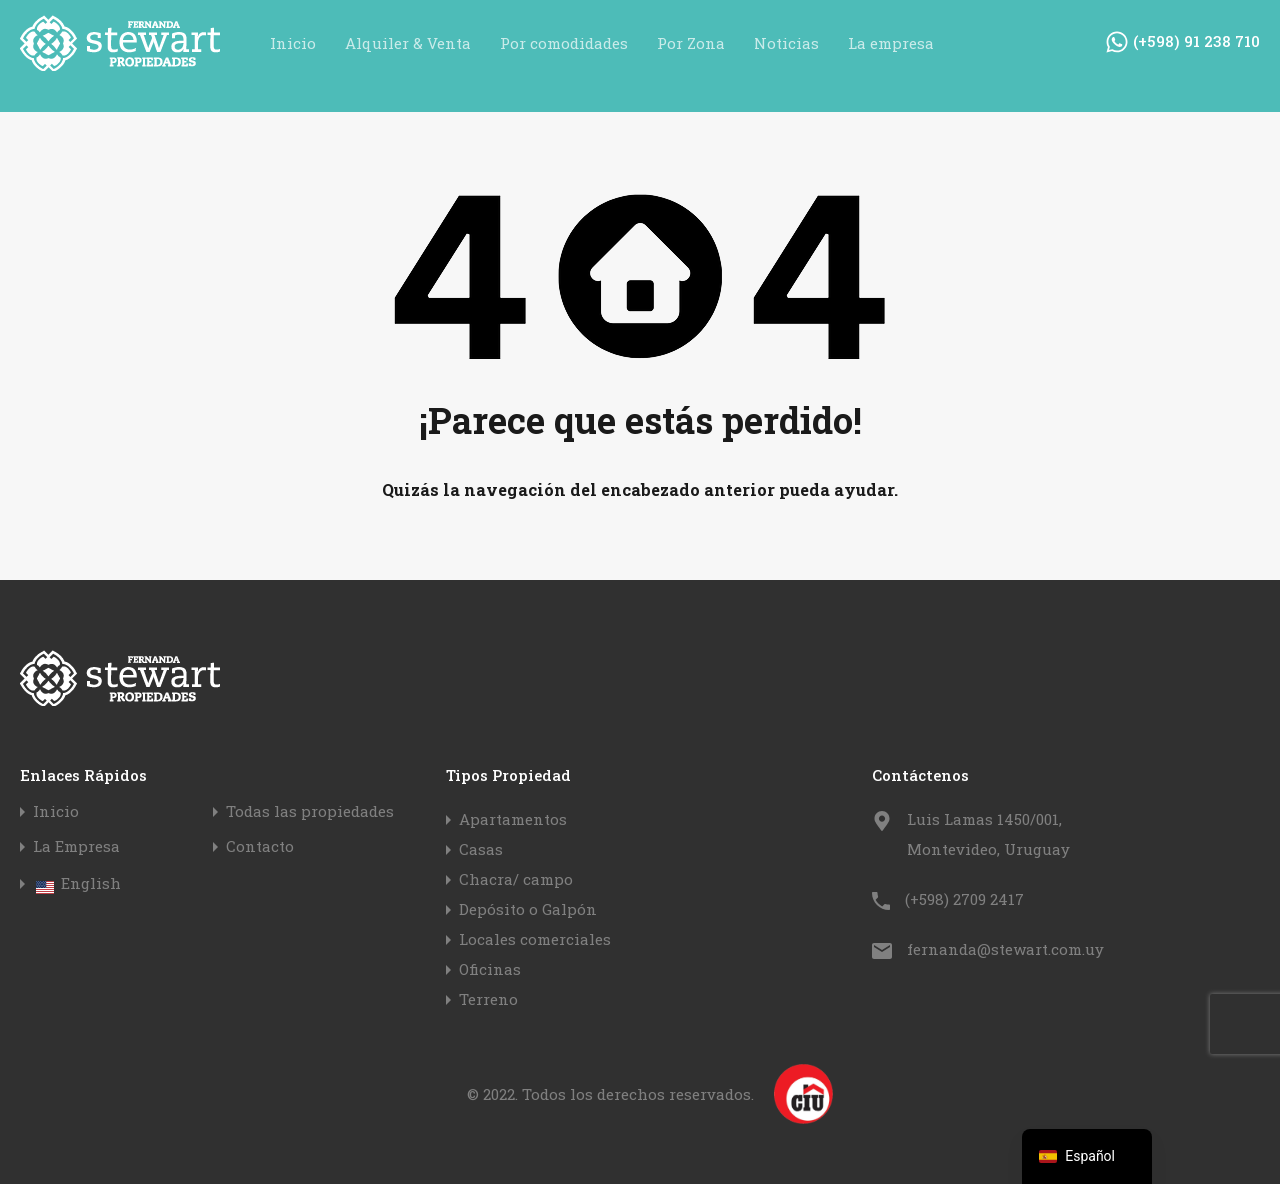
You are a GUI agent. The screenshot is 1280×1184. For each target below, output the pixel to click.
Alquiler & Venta (408, 43)
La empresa (891, 43)
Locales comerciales (535, 939)
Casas (481, 849)
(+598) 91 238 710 (1196, 41)
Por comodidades (564, 43)
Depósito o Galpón (528, 909)
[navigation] (1087, 1156)
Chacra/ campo (516, 879)
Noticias (786, 43)
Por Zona (691, 43)
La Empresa (76, 846)
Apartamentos (513, 819)
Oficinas (490, 969)
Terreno (488, 999)
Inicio (293, 43)
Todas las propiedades (310, 811)
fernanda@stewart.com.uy (1005, 949)
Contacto (260, 846)
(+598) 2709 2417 (964, 899)
